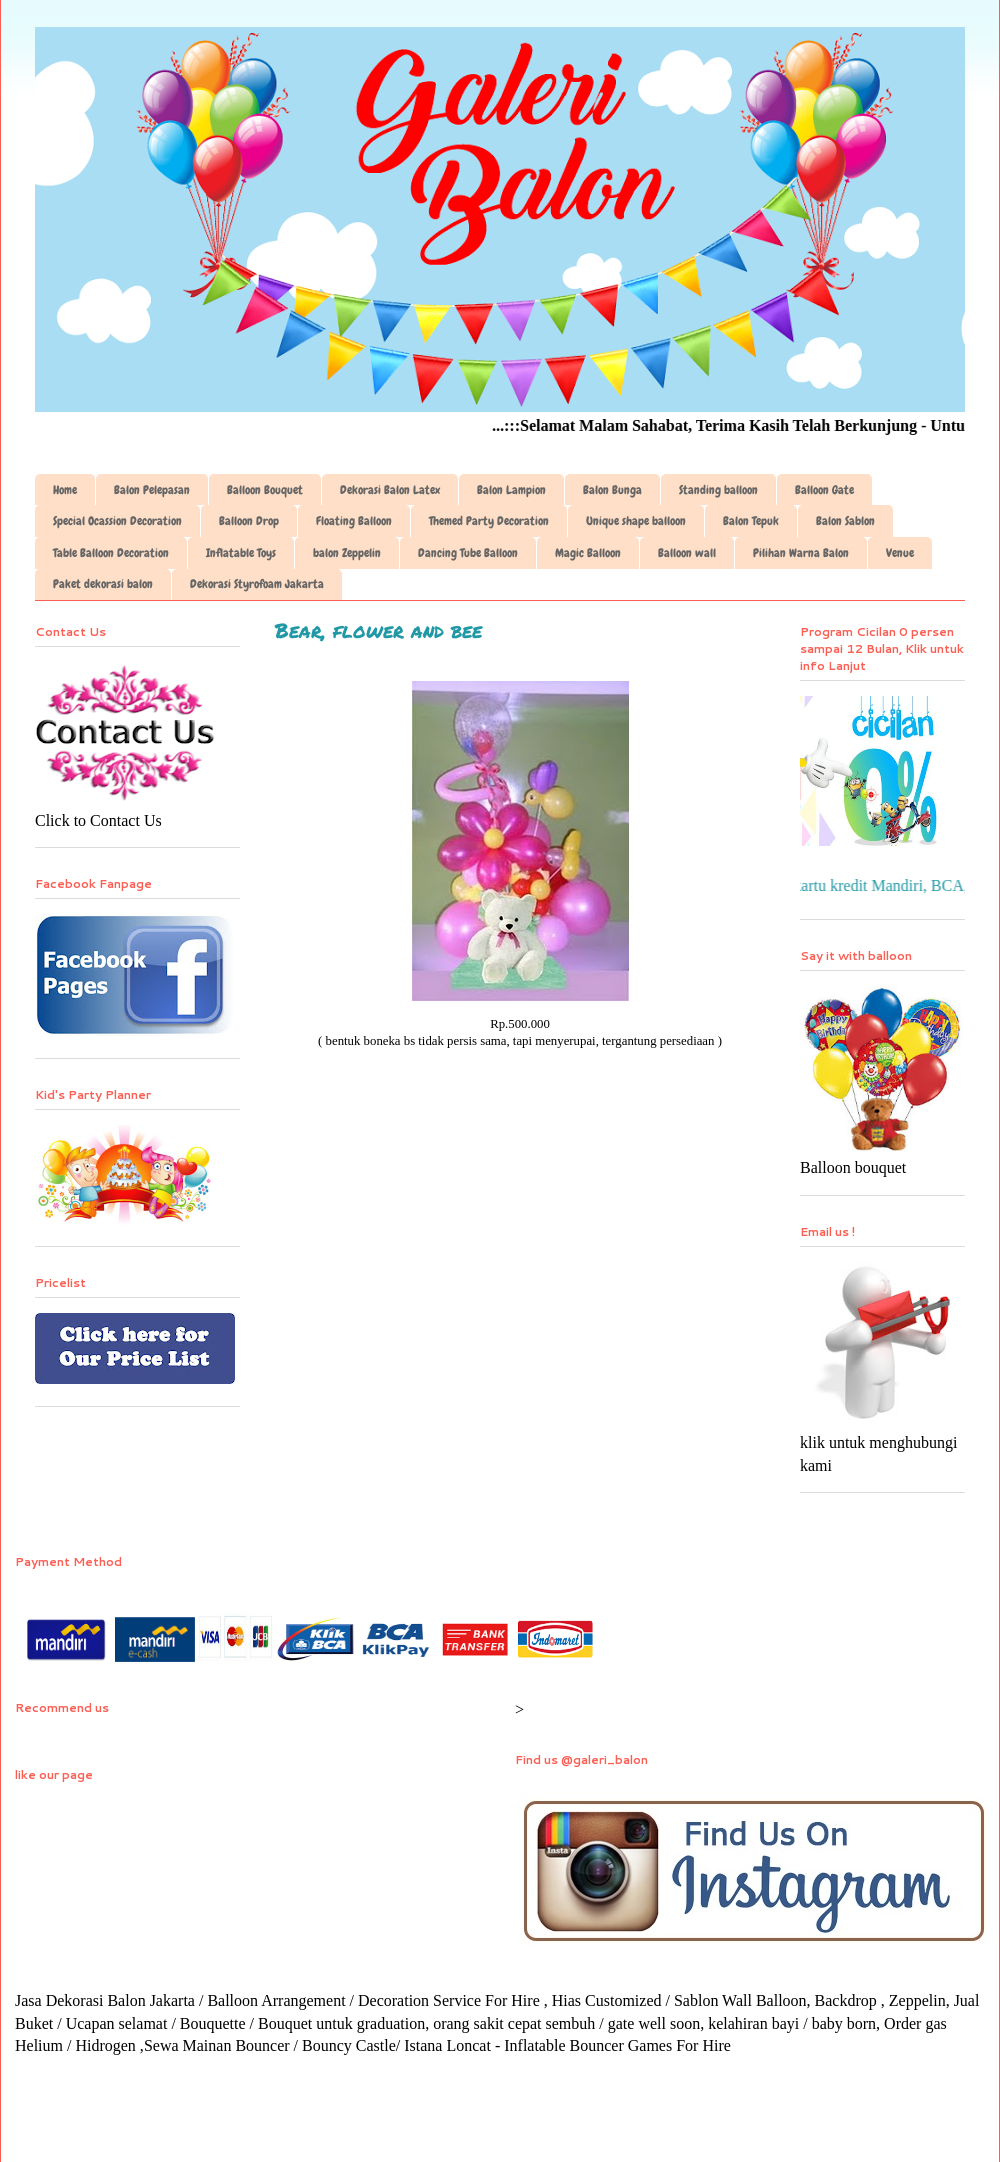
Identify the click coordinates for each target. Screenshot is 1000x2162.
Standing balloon (718, 490)
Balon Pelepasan (152, 490)
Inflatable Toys (241, 553)
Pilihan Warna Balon (801, 553)
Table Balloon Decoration (111, 553)
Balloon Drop (249, 521)
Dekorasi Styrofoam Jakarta (257, 584)
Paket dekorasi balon (103, 584)
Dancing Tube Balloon (468, 553)
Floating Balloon (354, 521)
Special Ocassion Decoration (117, 521)
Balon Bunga (612, 490)
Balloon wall (687, 553)
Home (65, 490)
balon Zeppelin (347, 553)
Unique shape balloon (636, 521)
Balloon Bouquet (265, 490)
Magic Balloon (588, 553)
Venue (900, 553)
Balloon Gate (824, 490)
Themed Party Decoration (489, 521)
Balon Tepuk (751, 521)
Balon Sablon (845, 521)
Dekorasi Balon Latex (390, 490)
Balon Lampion (511, 490)
